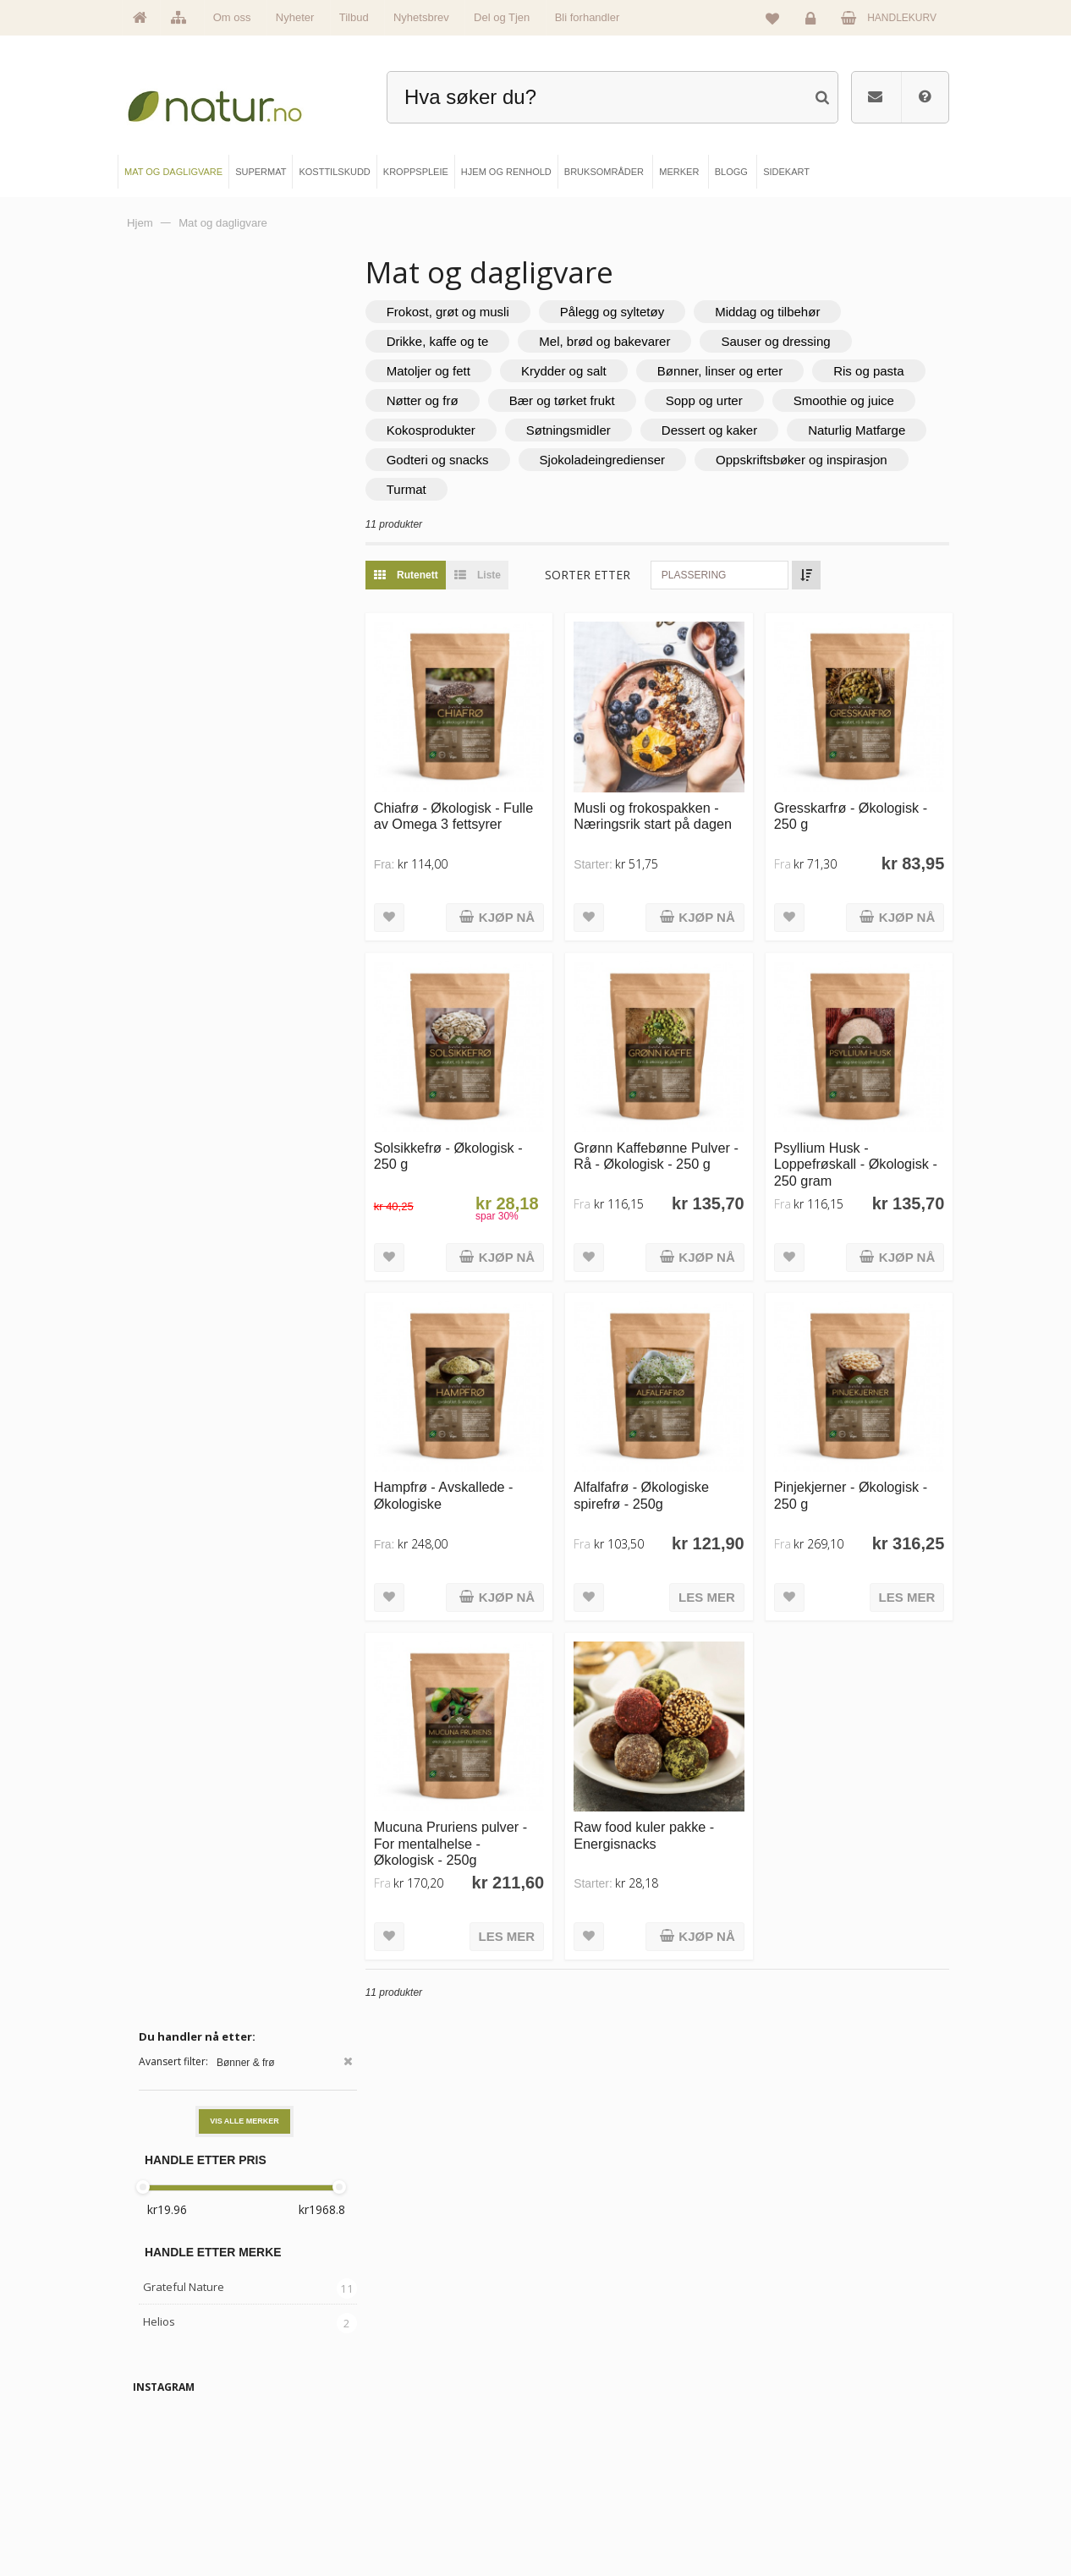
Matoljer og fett (462, 371)
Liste (507, 575)
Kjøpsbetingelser (795, 2491)
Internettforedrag (600, 2463)
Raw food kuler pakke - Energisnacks (666, 1789)
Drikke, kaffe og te (471, 341)
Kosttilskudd (384, 2463)
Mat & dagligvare (393, 2406)
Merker (165, 2463)
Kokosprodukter (616, 430)
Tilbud (354, 17)
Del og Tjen (502, 17)
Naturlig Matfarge (615, 459)
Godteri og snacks (766, 459)
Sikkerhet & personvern (808, 2520)
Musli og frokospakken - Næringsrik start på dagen (675, 804)
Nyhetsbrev (421, 17)
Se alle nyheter (182, 2491)
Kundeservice (788, 2463)
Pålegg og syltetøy (646, 311)
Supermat (378, 2435)
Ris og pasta (455, 400)
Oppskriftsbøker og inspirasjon (682, 489)
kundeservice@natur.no (535, 2297)
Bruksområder (595, 2435)
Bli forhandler (587, 17)
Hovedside (173, 2406)
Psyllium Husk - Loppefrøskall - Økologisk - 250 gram (862, 1141)
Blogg (578, 2406)
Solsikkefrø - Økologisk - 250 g (482, 1132)
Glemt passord (791, 2435)
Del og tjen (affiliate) (607, 2491)
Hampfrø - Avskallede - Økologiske (477, 1461)
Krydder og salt (597, 371)
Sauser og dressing (810, 341)
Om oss (232, 17)
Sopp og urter (859, 400)
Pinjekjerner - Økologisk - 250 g (861, 1461)
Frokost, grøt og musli (481, 311)
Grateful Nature (183, 523)
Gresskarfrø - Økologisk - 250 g (861, 804)
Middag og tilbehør (801, 311)
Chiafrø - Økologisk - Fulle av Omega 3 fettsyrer (471, 813)
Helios (159, 558)
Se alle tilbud (177, 2520)
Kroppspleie (383, 2491)
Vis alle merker (244, 358)
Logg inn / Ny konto (800, 2406)
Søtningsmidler (753, 430)
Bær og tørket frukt (717, 400)
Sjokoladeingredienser (483, 489)
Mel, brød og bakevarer (639, 341)
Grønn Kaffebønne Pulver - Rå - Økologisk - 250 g (674, 1132)
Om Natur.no (177, 2435)
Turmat (839, 489)
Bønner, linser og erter (753, 371)
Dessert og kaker (468, 459)
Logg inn (813, 22)
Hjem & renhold (390, 2520)
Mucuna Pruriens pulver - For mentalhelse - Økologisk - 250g (484, 1797)
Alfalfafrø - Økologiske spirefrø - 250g (664, 1461)
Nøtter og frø (577, 400)
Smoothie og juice (470, 430)
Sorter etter (622, 575)
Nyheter (295, 17)
